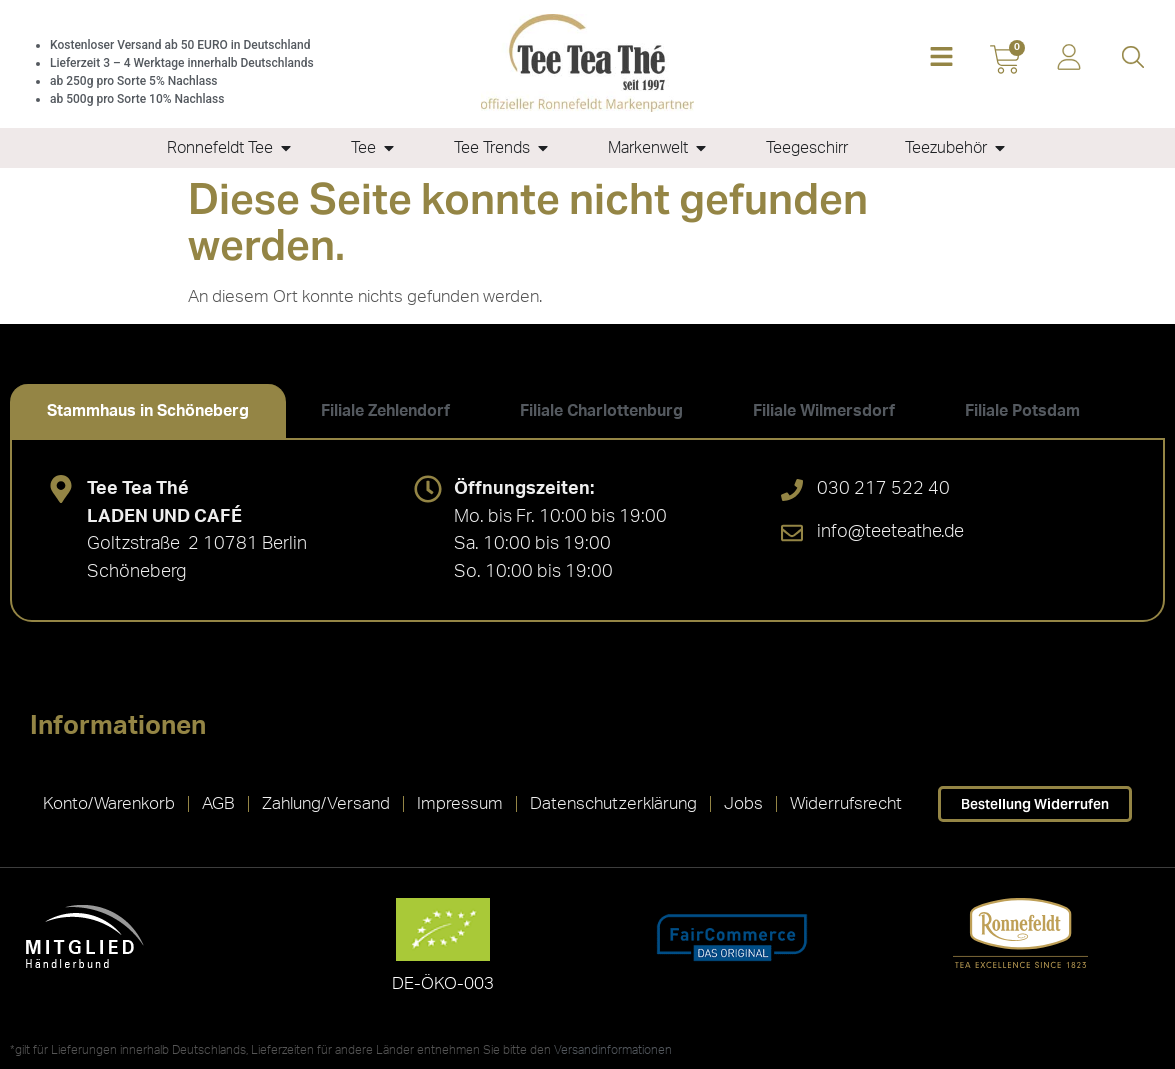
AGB (218, 803)
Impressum (460, 803)
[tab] (148, 411)
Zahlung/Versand (326, 803)
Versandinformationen (613, 1050)
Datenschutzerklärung (613, 803)
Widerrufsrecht (846, 803)
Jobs (743, 803)
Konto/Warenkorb (109, 803)
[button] (941, 58)
